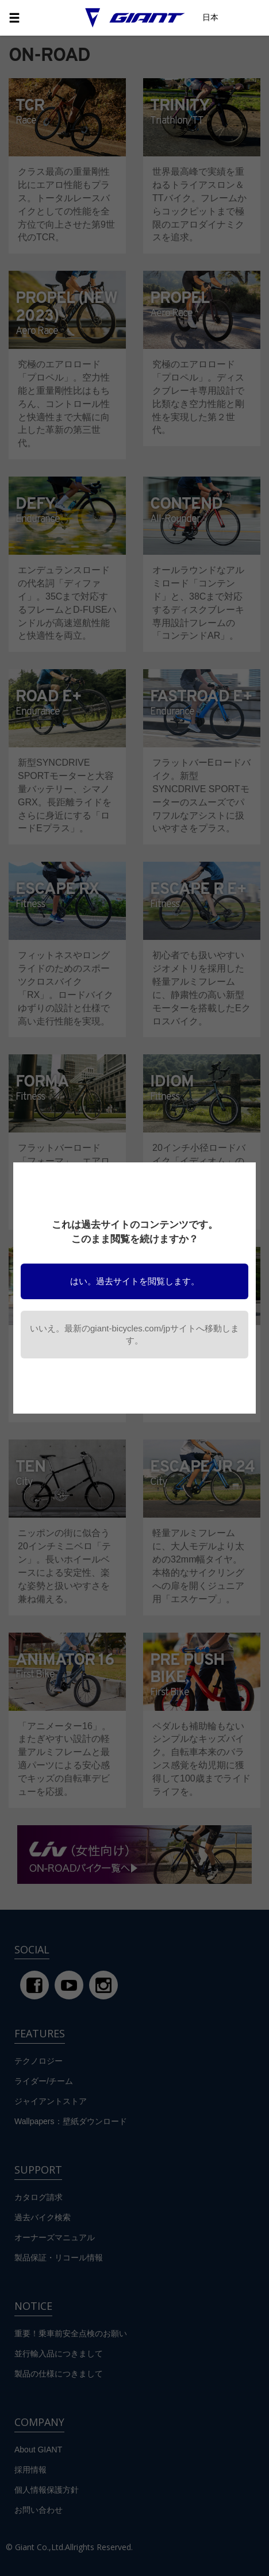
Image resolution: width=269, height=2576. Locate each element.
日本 (210, 17)
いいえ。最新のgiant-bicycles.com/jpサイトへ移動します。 (134, 1334)
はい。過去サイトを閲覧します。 (134, 1281)
